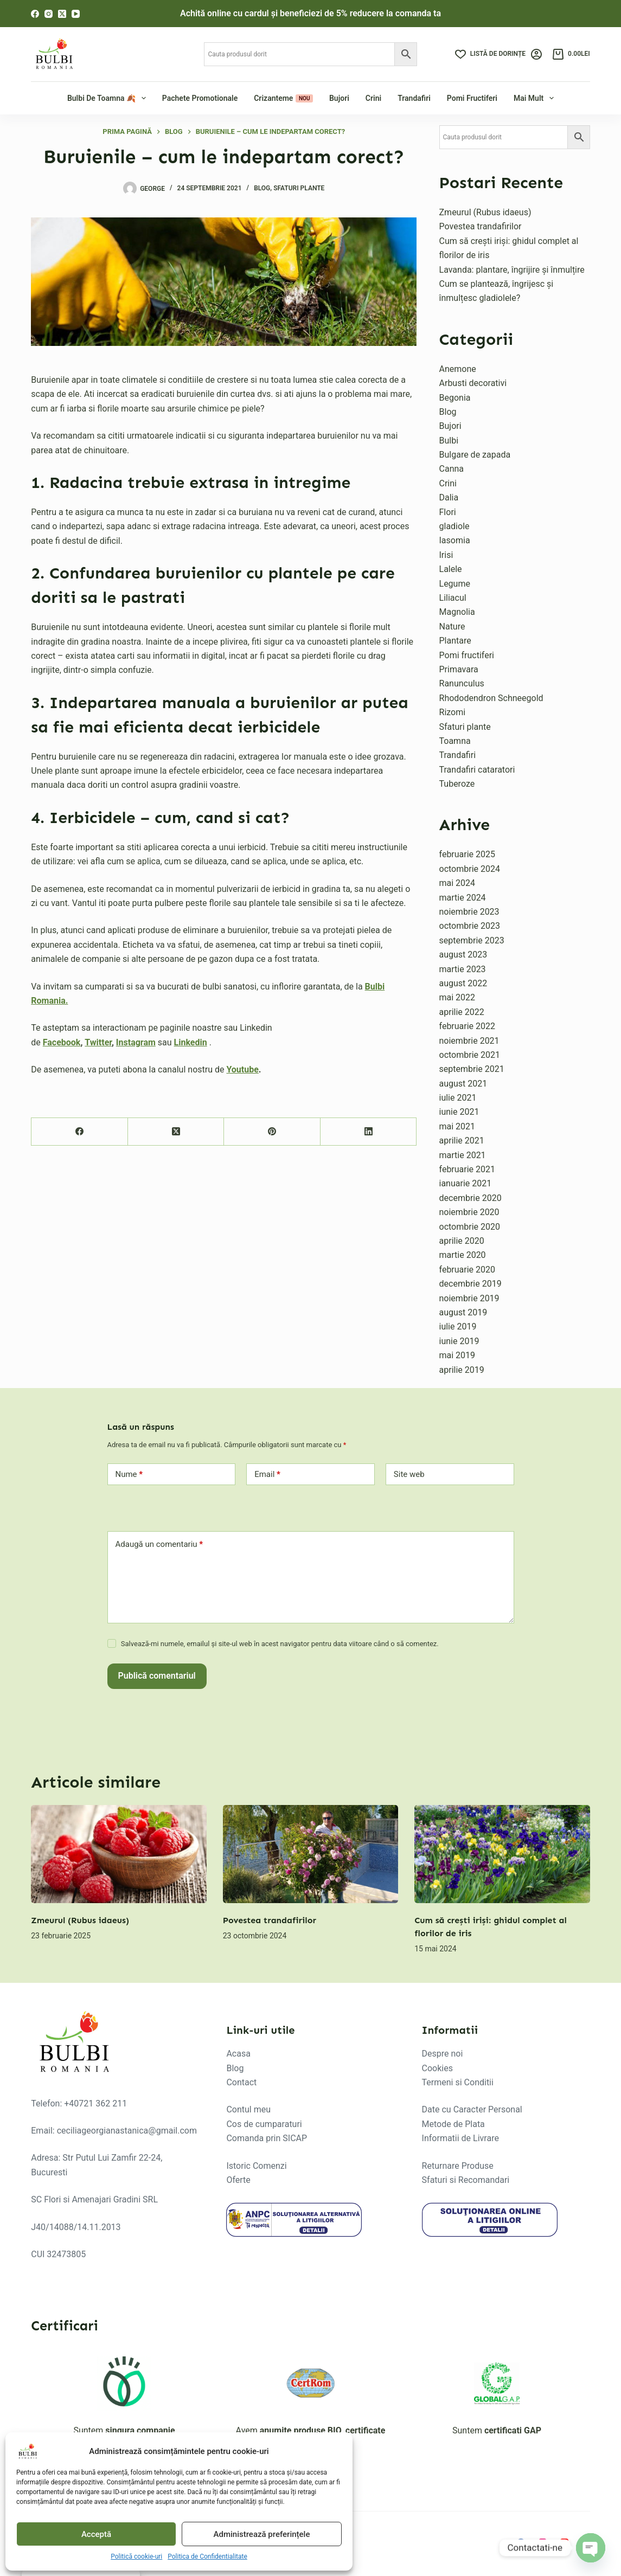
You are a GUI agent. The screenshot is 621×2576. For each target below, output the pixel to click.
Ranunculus (461, 683)
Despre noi (442, 2053)
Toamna (455, 741)
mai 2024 (457, 883)
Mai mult (535, 98)
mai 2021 (457, 1126)
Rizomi (452, 712)
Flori (447, 512)
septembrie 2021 (471, 1069)
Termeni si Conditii (458, 2082)
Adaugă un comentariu (159, 1544)
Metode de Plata (453, 2124)
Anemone (457, 369)
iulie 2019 (458, 1326)
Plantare (455, 640)
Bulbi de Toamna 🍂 (108, 98)
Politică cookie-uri (136, 2556)
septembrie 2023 (471, 940)
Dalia (449, 497)
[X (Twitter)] (62, 14)
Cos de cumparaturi (264, 2124)
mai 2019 (457, 1355)
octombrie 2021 (469, 1055)
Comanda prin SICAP (266, 2138)
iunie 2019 (459, 1341)
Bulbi (449, 440)
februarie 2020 (467, 1269)
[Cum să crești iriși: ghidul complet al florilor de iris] (502, 1854)
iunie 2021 (459, 1112)
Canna (451, 469)
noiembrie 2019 (469, 1298)
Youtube (242, 1069)
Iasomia (454, 540)
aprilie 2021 (461, 1140)
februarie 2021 (467, 1169)
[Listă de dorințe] (490, 54)
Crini (373, 98)
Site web (409, 1474)
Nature (452, 626)
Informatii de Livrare (460, 2138)
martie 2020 (462, 1255)
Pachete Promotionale (200, 98)
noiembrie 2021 (469, 1041)
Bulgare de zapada (475, 454)
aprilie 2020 (461, 1241)
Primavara (458, 669)
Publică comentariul (157, 1676)
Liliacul (452, 598)
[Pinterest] (272, 1132)
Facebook (62, 1042)
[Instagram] (48, 14)
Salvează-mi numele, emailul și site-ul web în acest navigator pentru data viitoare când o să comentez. (280, 1644)
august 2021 (463, 1083)
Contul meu (248, 2109)
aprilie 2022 (461, 1012)
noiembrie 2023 (469, 912)
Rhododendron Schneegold (491, 698)
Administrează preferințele (262, 2534)
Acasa (238, 2053)
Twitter (98, 1042)
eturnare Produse (460, 2166)
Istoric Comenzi (256, 2166)
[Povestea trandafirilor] (311, 1854)
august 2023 (463, 954)
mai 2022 (457, 997)
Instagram (136, 1042)
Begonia (455, 398)
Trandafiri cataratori (477, 770)
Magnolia (457, 612)
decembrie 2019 (470, 1284)
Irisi (446, 555)
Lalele (450, 569)
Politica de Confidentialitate (207, 2556)
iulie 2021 (458, 1098)
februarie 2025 (467, 854)
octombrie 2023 (469, 926)
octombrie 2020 (469, 1227)
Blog (262, 188)
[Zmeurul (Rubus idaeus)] (119, 1854)
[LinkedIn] (369, 1132)
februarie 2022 (467, 1026)
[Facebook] (35, 14)
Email (267, 1474)
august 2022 (463, 983)
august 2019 (463, 1312)
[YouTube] (76, 14)
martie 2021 (462, 1155)
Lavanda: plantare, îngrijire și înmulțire (512, 270)
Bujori (339, 98)
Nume (129, 1474)
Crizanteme (283, 98)
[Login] (536, 54)
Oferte (238, 2180)
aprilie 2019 (461, 1370)
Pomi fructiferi (472, 98)
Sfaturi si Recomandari (466, 2180)
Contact (241, 2082)
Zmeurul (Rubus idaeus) (485, 212)
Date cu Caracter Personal (472, 2109)
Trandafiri (414, 98)
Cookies (437, 2068)
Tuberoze (457, 784)
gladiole (454, 526)
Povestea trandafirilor (480, 226)
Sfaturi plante (298, 188)
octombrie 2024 (469, 869)
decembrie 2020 (470, 1198)
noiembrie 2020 (469, 1212)
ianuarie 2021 (465, 1183)
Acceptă (96, 2534)
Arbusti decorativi (473, 383)
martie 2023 (462, 969)
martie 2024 (462, 897)
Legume (454, 584)
